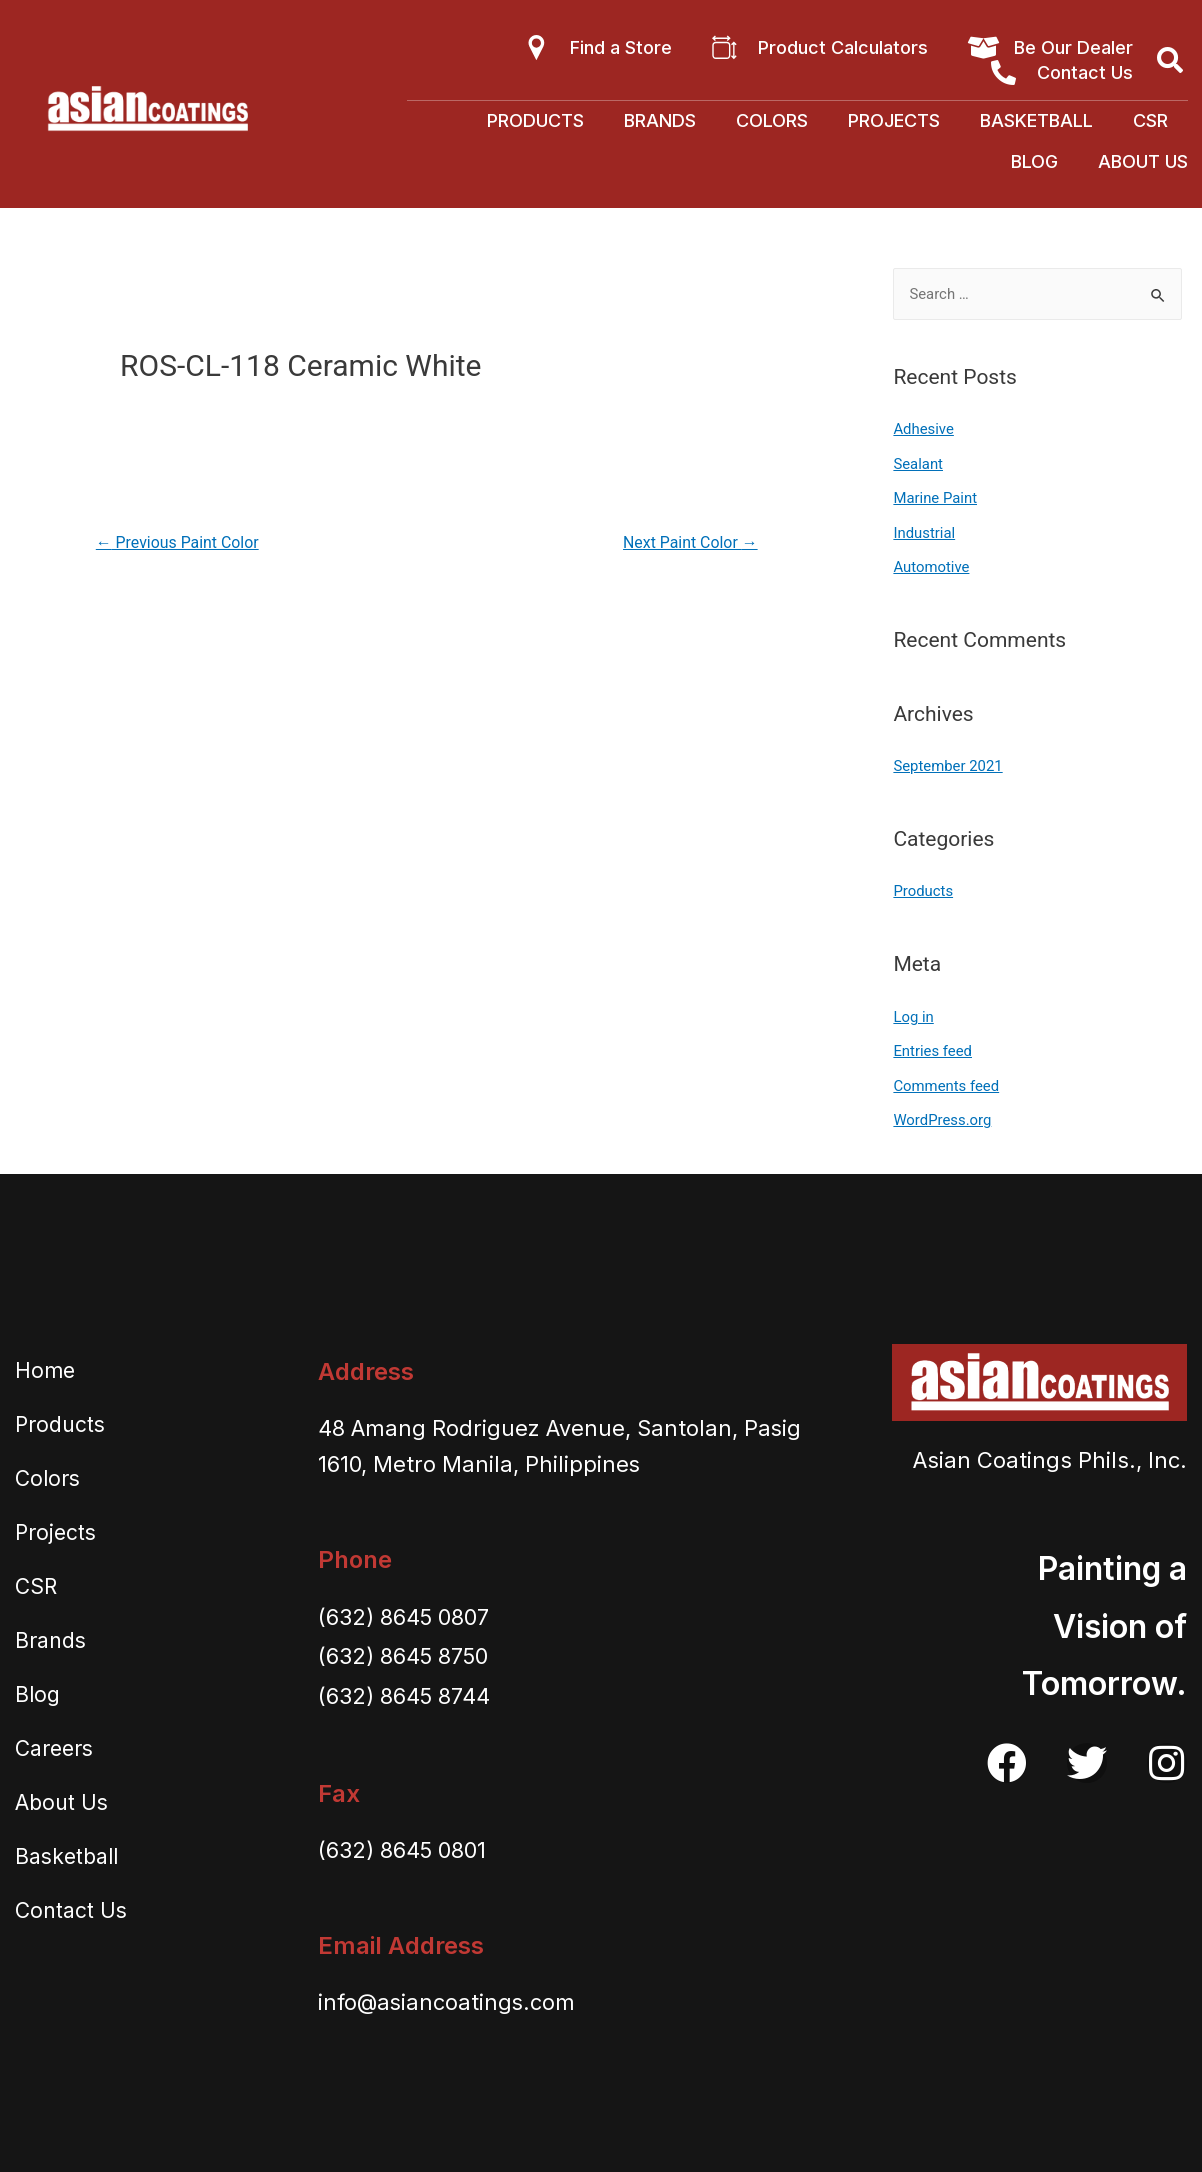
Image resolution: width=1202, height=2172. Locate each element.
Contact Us (71, 1901)
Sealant (918, 463)
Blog (1034, 161)
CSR (1150, 120)
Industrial (924, 531)
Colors (772, 120)
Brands (660, 120)
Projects (894, 120)
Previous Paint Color (178, 542)
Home (45, 1361)
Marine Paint (935, 497)
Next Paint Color (690, 542)
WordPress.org (942, 1113)
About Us (1143, 161)
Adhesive (923, 429)
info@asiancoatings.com (448, 1994)
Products (535, 120)
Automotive (931, 564)
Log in (913, 1011)
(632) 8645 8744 (405, 1687)
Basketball (1036, 120)
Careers (54, 1739)
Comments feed (946, 1079)
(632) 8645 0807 (404, 1608)
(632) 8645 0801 (403, 1842)
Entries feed (932, 1045)
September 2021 (948, 762)
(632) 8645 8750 (404, 1648)
